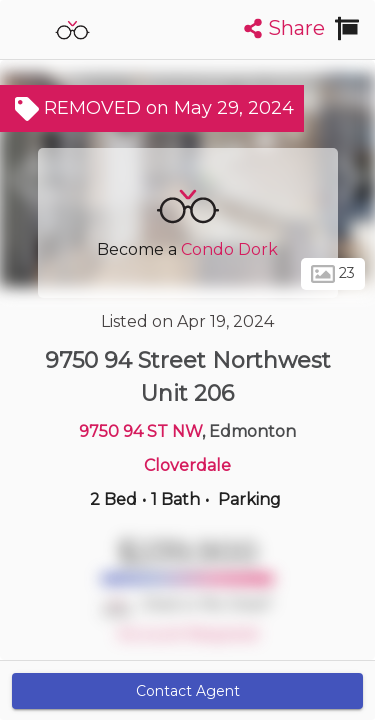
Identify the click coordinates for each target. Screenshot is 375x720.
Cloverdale (187, 465)
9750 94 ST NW (140, 431)
